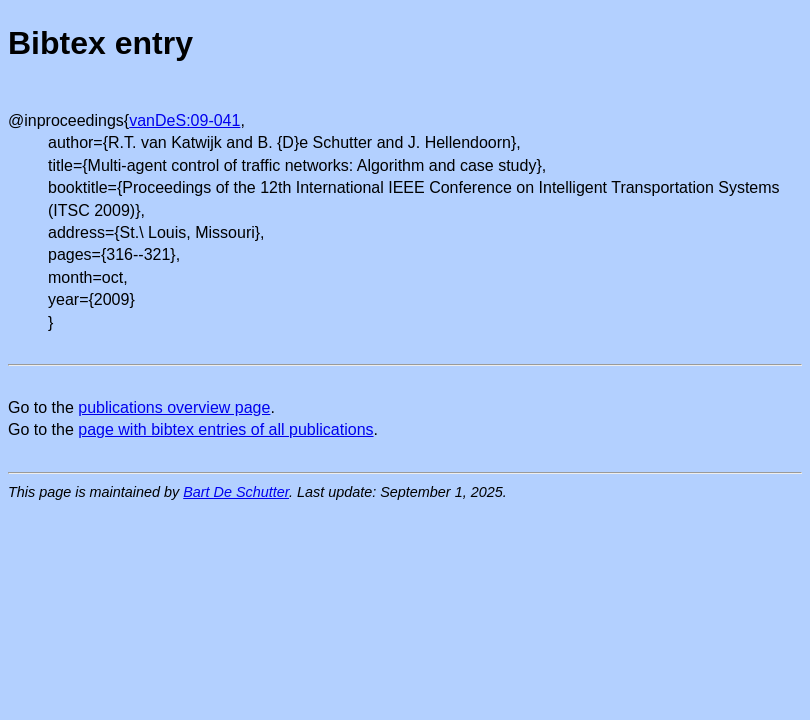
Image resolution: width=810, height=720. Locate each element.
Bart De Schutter (236, 492)
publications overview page (174, 407)
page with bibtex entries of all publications (225, 429)
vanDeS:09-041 (184, 120)
